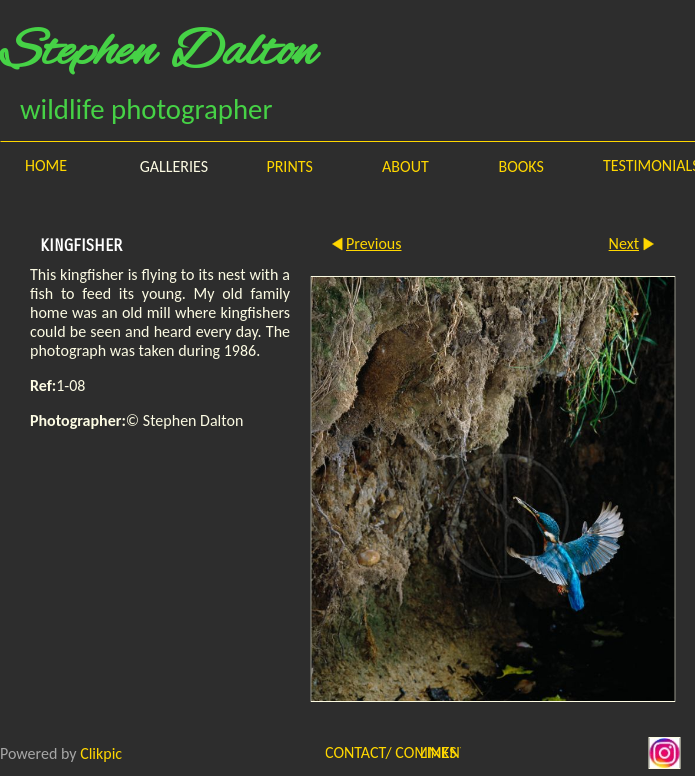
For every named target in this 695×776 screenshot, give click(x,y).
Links (438, 752)
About (405, 166)
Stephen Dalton (158, 53)
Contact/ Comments (359, 752)
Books (520, 166)
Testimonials (649, 165)
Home (46, 165)
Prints (289, 166)
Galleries (174, 166)
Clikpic (101, 752)
